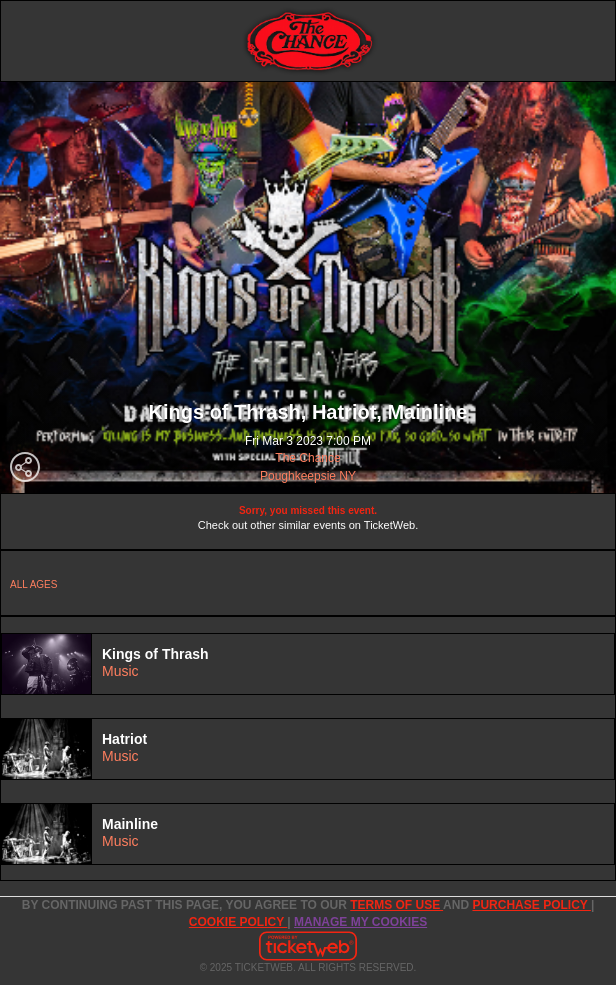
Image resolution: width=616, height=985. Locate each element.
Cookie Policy (238, 922)
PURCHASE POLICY (531, 905)
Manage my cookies (360, 922)
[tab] (308, 664)
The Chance (307, 458)
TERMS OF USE (396, 905)
